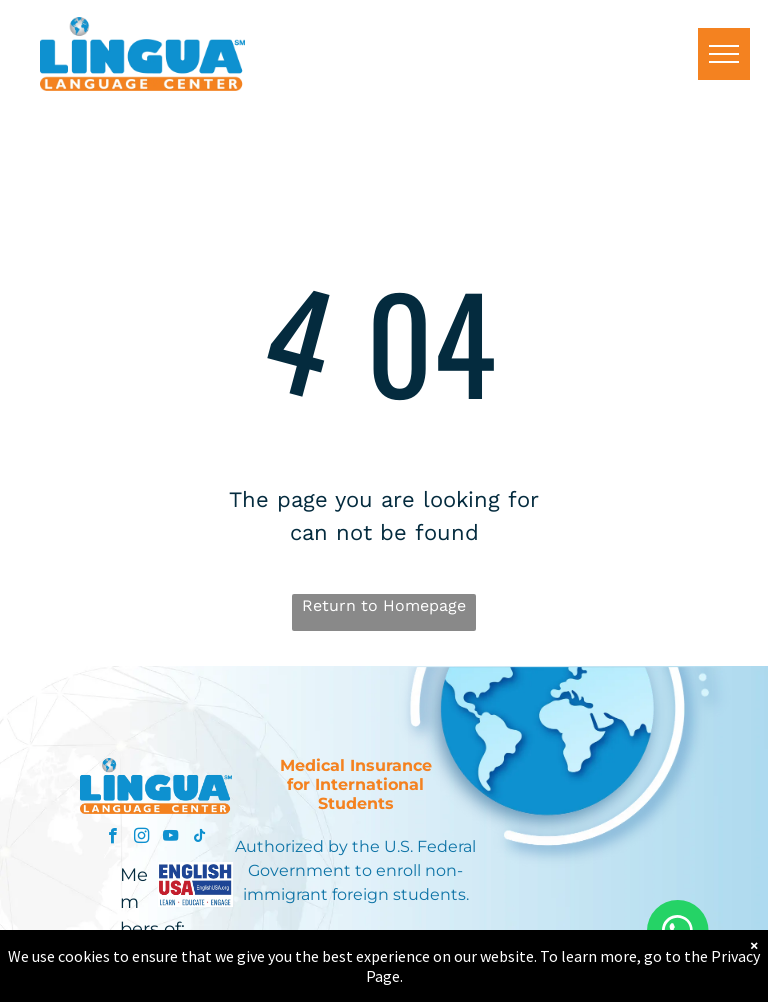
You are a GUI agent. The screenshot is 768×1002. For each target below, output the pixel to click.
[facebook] (112, 838)
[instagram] (141, 838)
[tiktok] (199, 838)
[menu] (724, 54)
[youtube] (170, 838)
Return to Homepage (384, 605)
